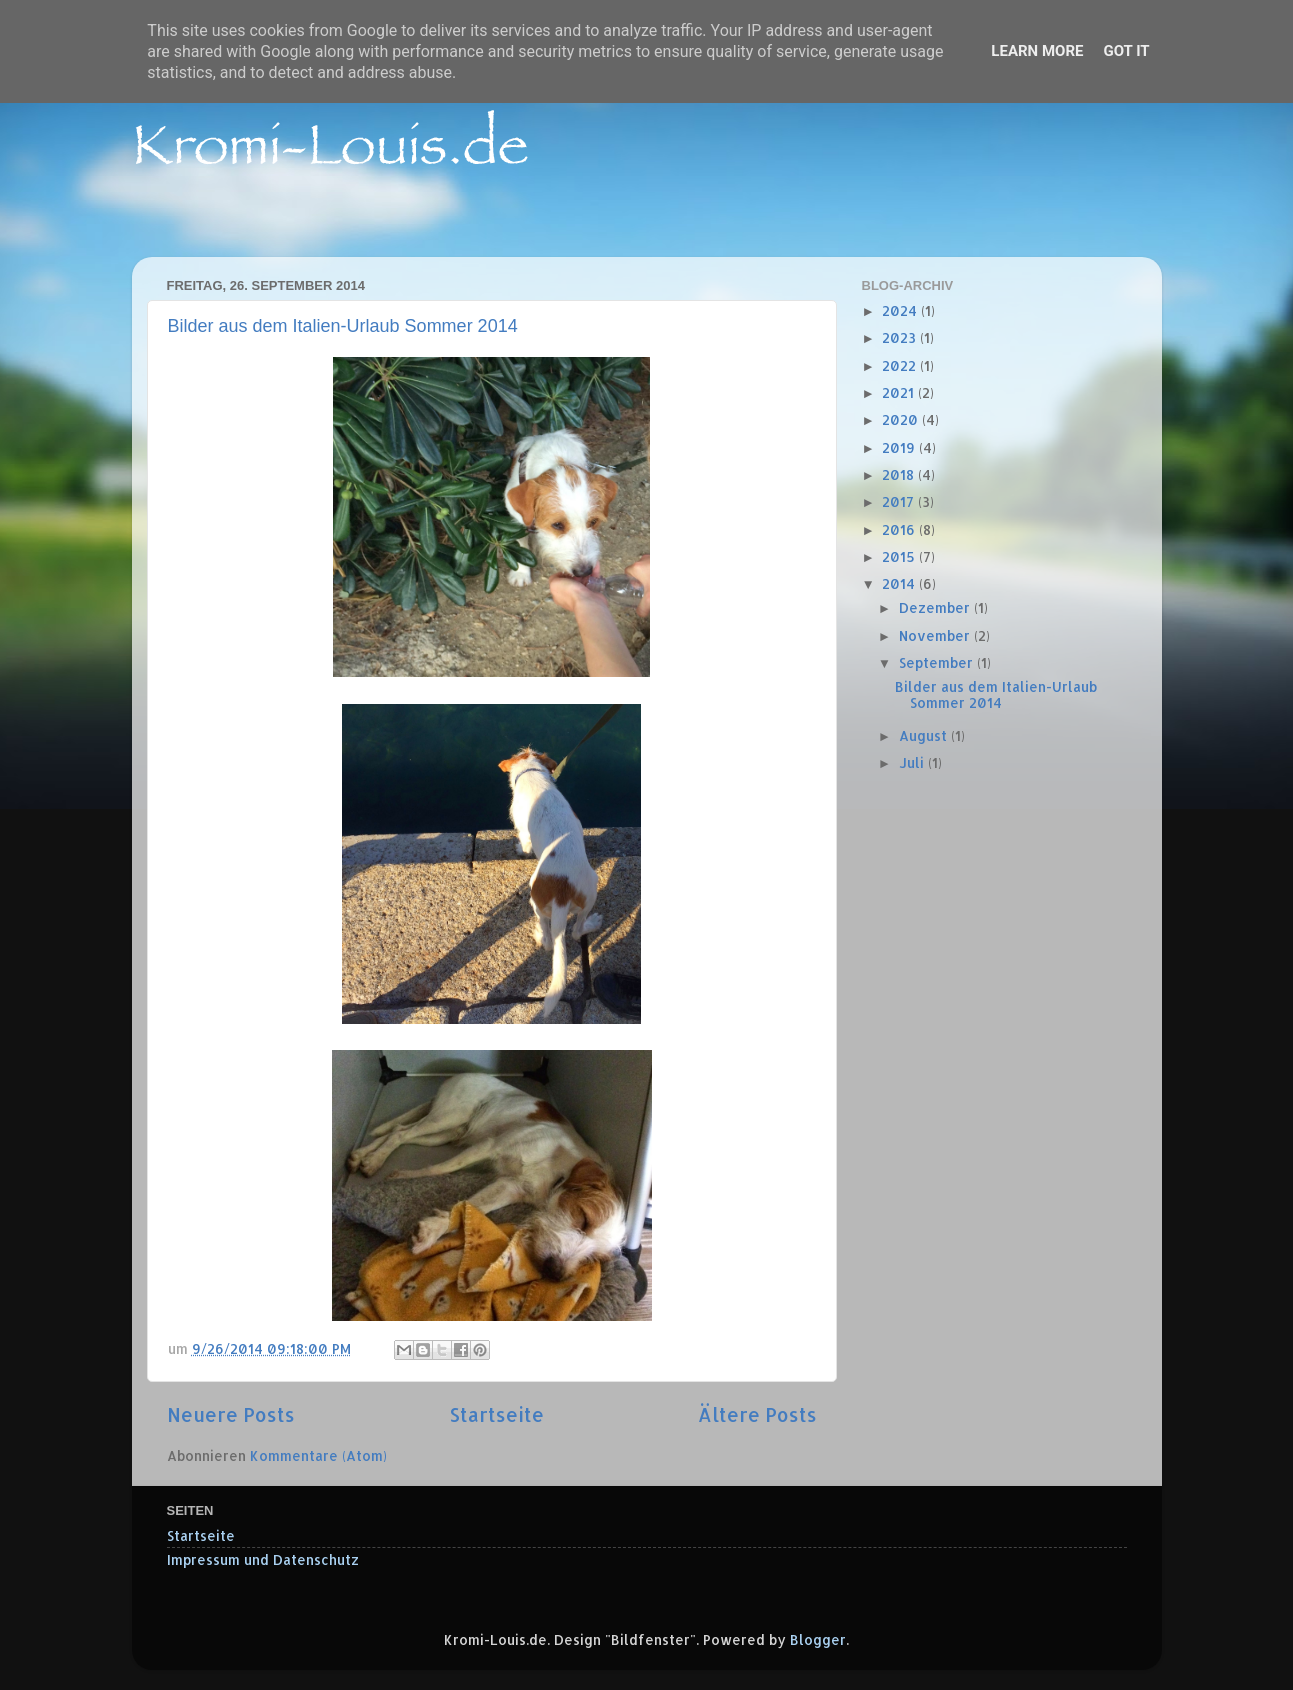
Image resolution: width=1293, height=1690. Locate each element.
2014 (900, 583)
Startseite (496, 1414)
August (925, 735)
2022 (901, 365)
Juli (913, 762)
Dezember (936, 607)
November (936, 635)
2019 (900, 447)
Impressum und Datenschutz (263, 1559)
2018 (900, 474)
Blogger (818, 1639)
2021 (900, 392)
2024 (901, 310)
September (938, 662)
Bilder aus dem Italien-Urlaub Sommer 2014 (343, 326)
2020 (902, 419)
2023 (901, 337)
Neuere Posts (231, 1414)
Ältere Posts (757, 1414)
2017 (900, 501)
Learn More (1037, 51)
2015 (900, 556)
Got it (1126, 51)
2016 (900, 529)
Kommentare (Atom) (318, 1455)
